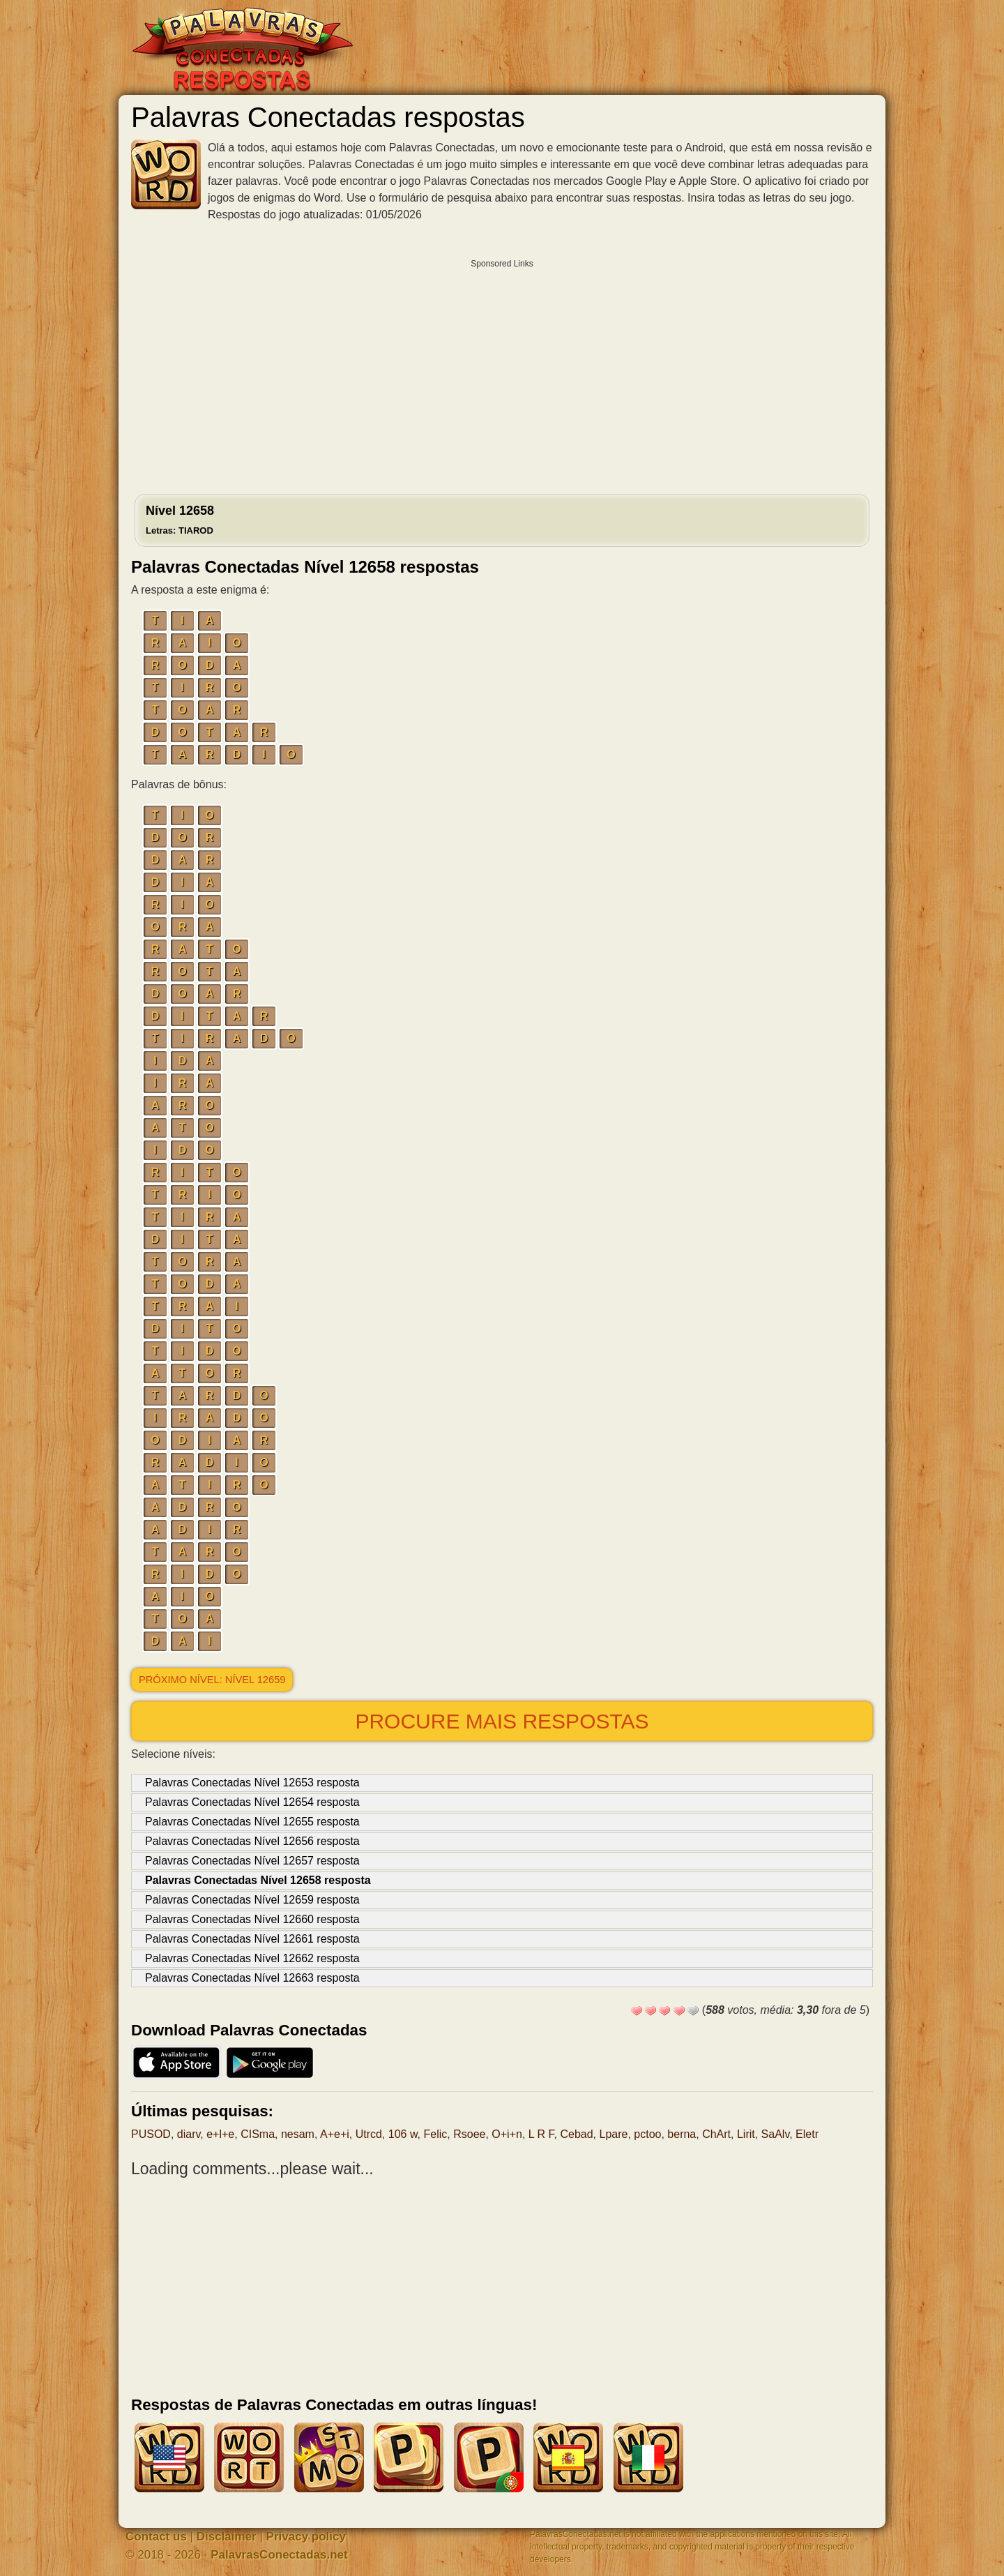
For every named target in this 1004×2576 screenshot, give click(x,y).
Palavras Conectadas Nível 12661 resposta (252, 1939)
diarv (189, 2134)
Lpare (613, 2134)
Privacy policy (306, 2536)
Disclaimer (227, 2536)
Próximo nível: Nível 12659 (212, 1679)
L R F (541, 2134)
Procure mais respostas (501, 1721)
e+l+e (220, 2134)
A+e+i (334, 2134)
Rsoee (469, 2134)
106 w (403, 2134)
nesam (297, 2134)
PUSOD (151, 2134)
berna (681, 2134)
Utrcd (369, 2134)
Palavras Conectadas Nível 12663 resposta (252, 1978)
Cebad (576, 2134)
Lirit (746, 2134)
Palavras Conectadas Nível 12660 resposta (252, 1919)
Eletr (807, 2134)
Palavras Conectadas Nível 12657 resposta (252, 1861)
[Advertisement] (502, 373)
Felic (436, 2134)
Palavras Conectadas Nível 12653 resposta (252, 1782)
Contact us (156, 2536)
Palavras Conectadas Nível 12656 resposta (252, 1841)
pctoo (647, 2134)
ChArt (716, 2134)
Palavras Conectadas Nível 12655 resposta (252, 1822)
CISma (258, 2134)
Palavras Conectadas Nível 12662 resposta (252, 1958)
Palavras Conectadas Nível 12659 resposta (252, 1900)
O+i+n (507, 2134)
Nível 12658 (180, 520)
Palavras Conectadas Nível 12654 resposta (252, 1802)
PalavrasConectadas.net (279, 2554)
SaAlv (775, 2134)
